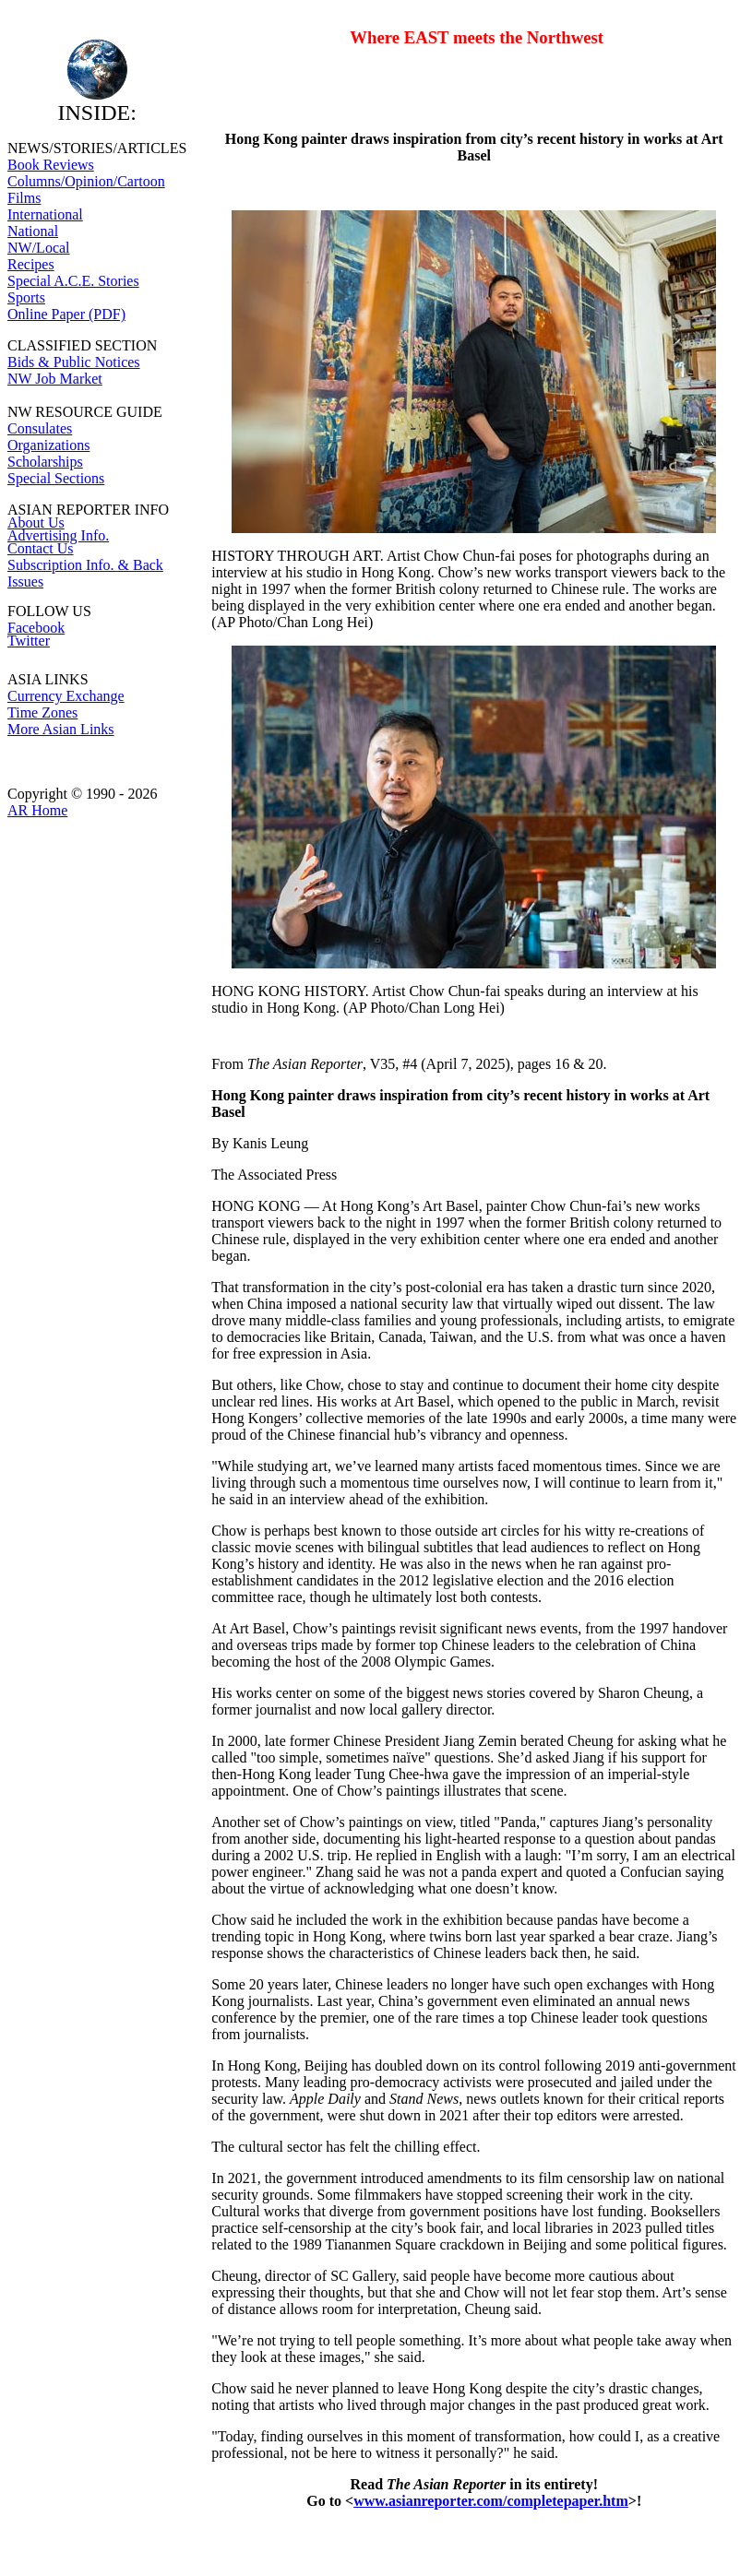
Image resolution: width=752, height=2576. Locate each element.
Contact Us (40, 548)
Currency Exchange (66, 696)
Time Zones (42, 712)
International (45, 214)
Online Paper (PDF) (66, 314)
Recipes (30, 264)
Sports (26, 297)
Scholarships (45, 461)
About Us (36, 522)
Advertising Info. (58, 535)
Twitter (28, 640)
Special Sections (55, 478)
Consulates (39, 428)
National (32, 231)
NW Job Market (54, 378)
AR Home (37, 810)
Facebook (36, 627)
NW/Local (38, 247)
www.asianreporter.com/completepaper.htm (490, 2501)
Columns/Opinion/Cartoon (86, 181)
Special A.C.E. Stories (73, 281)
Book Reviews (50, 164)
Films (24, 198)
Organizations (48, 445)
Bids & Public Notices (73, 362)
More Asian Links (60, 729)
